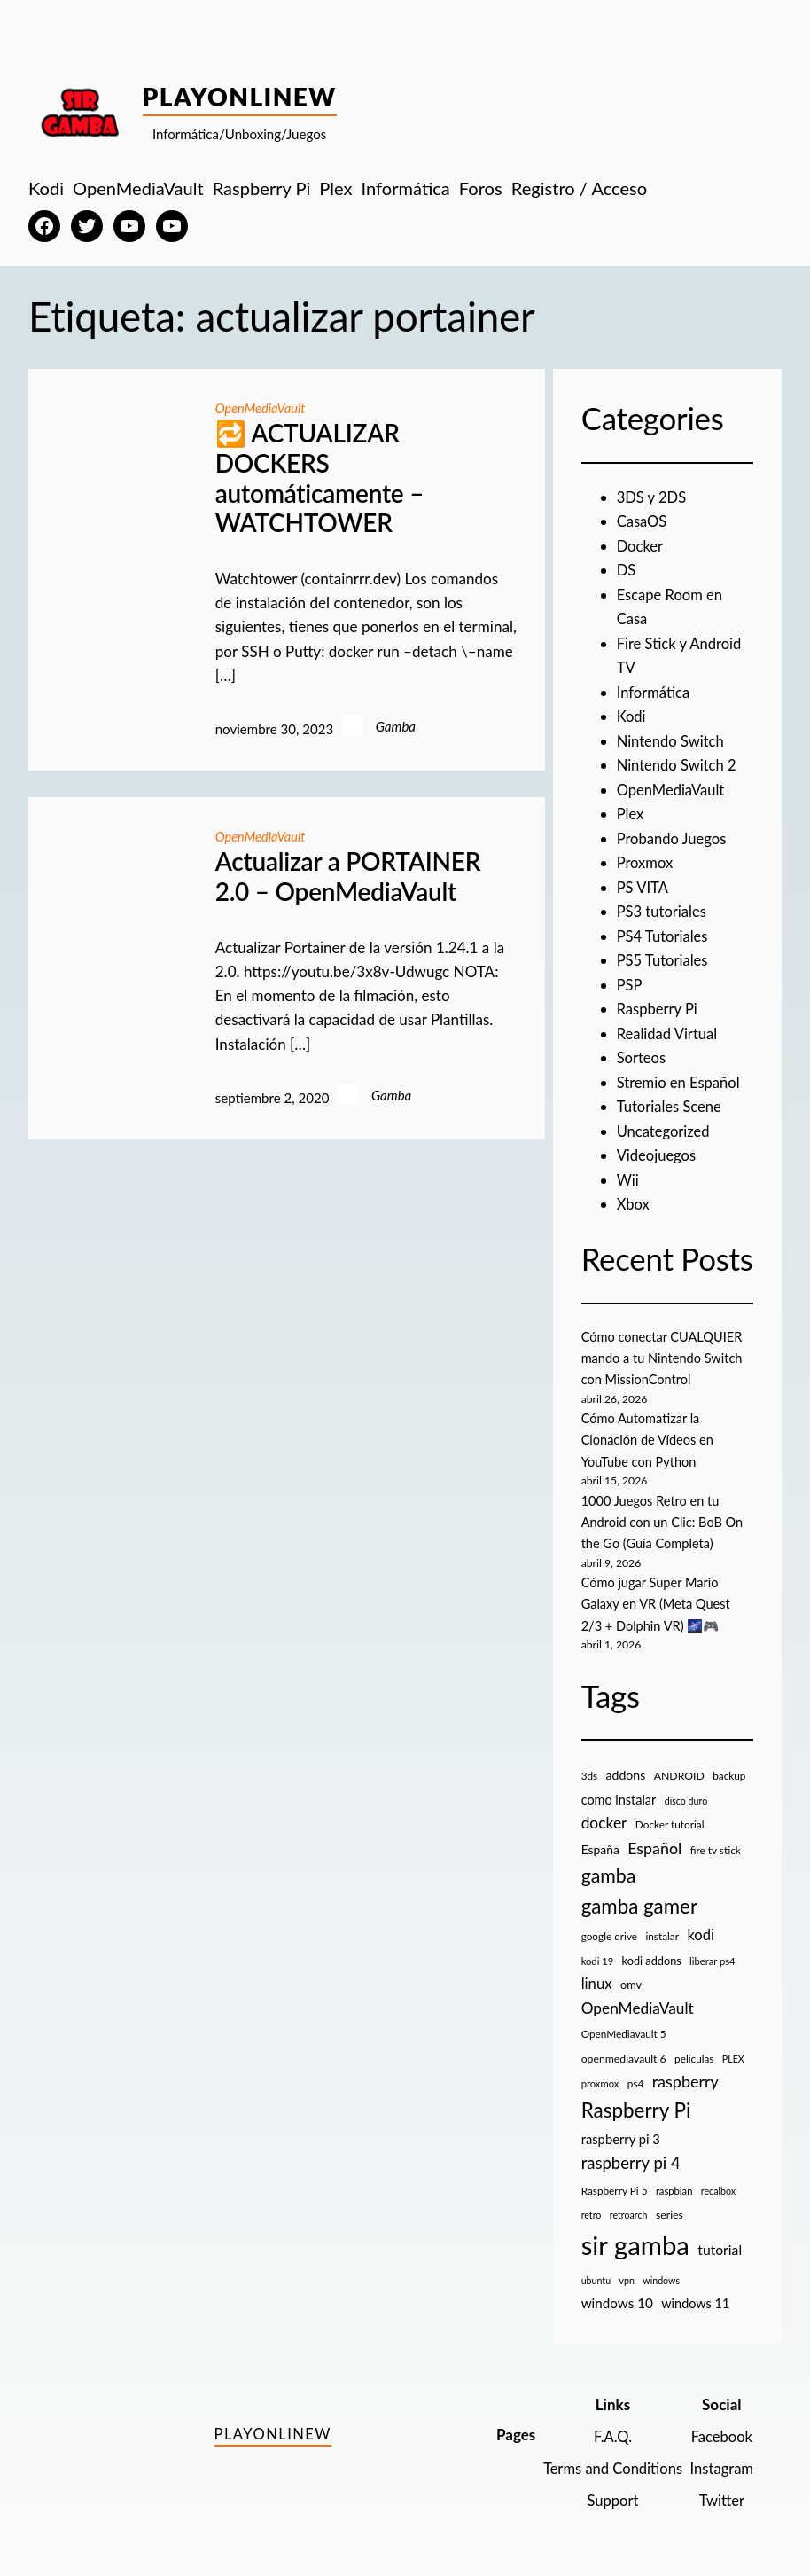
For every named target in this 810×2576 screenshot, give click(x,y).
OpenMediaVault (261, 408)
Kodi (632, 714)
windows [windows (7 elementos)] (661, 2271)
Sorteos (642, 1053)
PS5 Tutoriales (664, 956)
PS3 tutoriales (663, 907)
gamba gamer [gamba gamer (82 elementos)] (639, 1898)
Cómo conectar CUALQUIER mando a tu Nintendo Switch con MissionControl (664, 1351)
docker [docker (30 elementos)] (604, 1814)
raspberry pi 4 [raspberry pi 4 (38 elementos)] (631, 2154)
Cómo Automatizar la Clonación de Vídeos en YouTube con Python (649, 1432)
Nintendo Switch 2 (678, 763)
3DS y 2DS (653, 497)
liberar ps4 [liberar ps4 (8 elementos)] (712, 1952)
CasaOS (642, 521)
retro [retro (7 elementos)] (591, 2206)
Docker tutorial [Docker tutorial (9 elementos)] (670, 1815)
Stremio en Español (680, 1077)
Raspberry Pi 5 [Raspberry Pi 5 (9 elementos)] (614, 2181)
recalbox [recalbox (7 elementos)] (718, 2182)
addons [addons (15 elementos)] (626, 1765)
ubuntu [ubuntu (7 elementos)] (596, 2271)
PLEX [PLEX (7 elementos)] (733, 2049)
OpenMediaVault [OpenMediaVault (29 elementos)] (637, 1999)
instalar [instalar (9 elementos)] (662, 1927)
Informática (654, 690)
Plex (631, 811)
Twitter (720, 2491)
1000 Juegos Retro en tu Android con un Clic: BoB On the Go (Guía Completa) (665, 1513)
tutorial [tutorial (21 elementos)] (719, 2241)
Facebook (720, 2427)
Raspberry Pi (658, 1005)
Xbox (633, 1198)
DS (626, 569)
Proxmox (646, 859)
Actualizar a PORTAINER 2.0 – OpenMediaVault (348, 876)
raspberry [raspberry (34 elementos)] (685, 2072)
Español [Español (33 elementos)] (654, 1839)
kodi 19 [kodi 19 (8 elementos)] (597, 1952)
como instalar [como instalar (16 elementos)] (619, 1790)
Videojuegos (657, 1149)
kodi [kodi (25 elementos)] (700, 1926)
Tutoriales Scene (671, 1101)
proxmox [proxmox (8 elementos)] (600, 2074)
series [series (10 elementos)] (669, 2205)
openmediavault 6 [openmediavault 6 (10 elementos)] (623, 2049)
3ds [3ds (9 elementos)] (589, 1766)
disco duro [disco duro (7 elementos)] (686, 1791)
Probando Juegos (673, 835)
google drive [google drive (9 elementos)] (609, 1927)
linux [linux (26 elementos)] (596, 1974)
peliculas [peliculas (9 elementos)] (693, 2049)
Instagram (720, 2459)
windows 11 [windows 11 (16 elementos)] (695, 2294)
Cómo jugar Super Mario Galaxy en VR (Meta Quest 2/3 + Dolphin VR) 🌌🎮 (658, 1595)
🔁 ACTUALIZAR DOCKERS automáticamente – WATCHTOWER (319, 478)
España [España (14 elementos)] (600, 1840)
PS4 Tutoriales (664, 932)
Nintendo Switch (672, 739)
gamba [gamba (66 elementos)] (608, 1866)
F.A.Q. (608, 2427)
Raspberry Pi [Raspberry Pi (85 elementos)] (636, 2101)
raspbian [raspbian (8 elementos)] (674, 2182)
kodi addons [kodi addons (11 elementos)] (651, 1952)
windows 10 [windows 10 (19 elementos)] (617, 2294)
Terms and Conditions (609, 2459)
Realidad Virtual (668, 1029)
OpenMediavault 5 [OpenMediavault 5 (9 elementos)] (623, 2025)
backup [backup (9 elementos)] (729, 1766)
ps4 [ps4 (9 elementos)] (635, 2074)
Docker (641, 545)
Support (608, 2491)
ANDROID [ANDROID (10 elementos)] (679, 1766)
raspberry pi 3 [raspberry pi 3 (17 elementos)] (620, 2130)
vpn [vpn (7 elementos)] (626, 2271)
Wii (628, 1173)
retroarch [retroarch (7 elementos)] (629, 2206)
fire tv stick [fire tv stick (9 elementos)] (715, 1841)
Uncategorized (665, 1125)
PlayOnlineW (240, 97)
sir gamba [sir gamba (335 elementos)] (635, 2235)
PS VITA (643, 883)
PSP (630, 980)
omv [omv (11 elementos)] (631, 1976)
